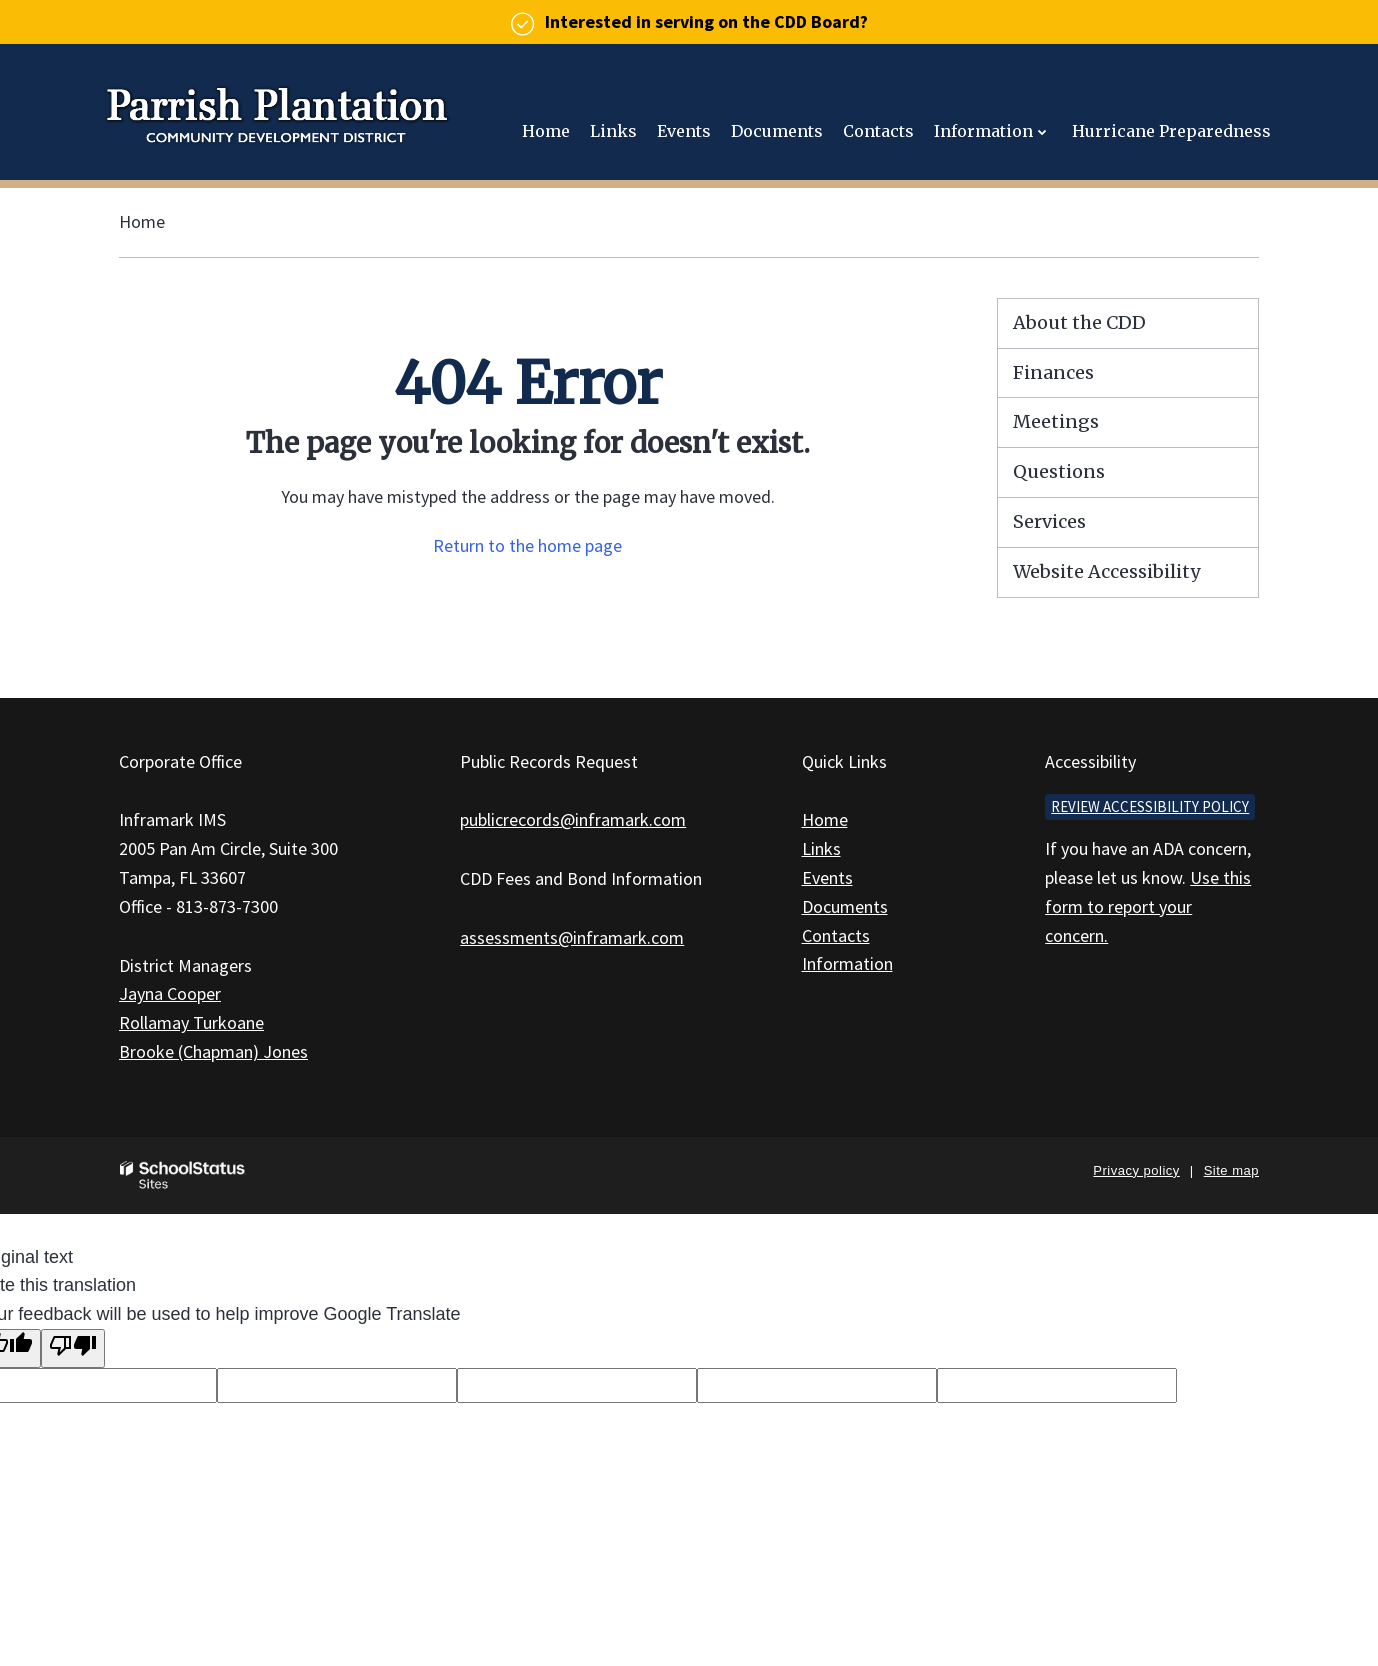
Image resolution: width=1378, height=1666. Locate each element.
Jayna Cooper (170, 993)
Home (142, 221)
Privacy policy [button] (1136, 1170)
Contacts (836, 935)
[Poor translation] (73, 1348)
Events (827, 877)
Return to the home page (527, 545)
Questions (1059, 471)
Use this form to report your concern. (1148, 906)
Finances (1053, 372)
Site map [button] (1231, 1170)
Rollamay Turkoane (191, 1022)
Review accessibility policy (1150, 806)
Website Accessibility (1106, 571)
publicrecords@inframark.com (573, 819)
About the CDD (1079, 322)
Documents (845, 906)
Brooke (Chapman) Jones (213, 1051)
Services (1049, 521)
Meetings (1056, 421)
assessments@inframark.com (572, 937)
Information (847, 963)
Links (821, 848)
